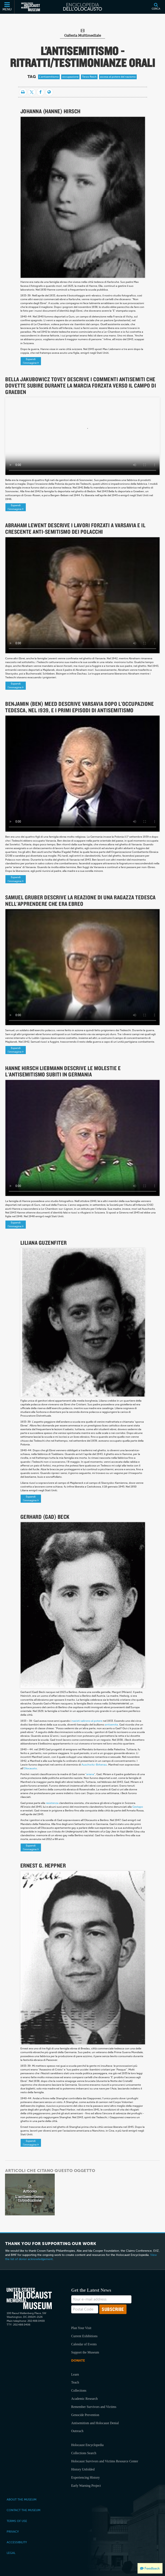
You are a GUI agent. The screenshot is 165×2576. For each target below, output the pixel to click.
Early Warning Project (86, 2485)
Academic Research (84, 2398)
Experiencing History (85, 2477)
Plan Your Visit (81, 2328)
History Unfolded (82, 2469)
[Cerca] (156, 7)
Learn (75, 2374)
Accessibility (17, 2542)
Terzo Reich (89, 76)
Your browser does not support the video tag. (82, 436)
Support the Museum (85, 2352)
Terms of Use (17, 2521)
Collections (78, 2390)
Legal (11, 2553)
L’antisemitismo (49, 76)
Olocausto (30, 1768)
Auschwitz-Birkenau (94, 1764)
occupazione (70, 76)
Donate (78, 2360)
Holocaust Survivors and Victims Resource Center (104, 2461)
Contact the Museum (23, 2510)
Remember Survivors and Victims (93, 2407)
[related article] (30, 2194)
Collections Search (83, 2453)
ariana (90, 1774)
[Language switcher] (49, 92)
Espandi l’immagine (31, 360)
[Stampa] (23, 92)
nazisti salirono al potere (87, 1720)
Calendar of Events (84, 2344)
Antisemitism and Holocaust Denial (95, 2423)
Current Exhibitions (84, 2336)
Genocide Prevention (85, 2415)
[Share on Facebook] (40, 92)
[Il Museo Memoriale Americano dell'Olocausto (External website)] (30, 7)
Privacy (13, 2531)
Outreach (77, 2431)
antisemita (111, 1724)
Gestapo (137, 1806)
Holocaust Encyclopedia (87, 2445)
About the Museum (21, 2499)
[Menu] (7, 7)
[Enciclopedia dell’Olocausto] (82, 7)
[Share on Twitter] (31, 92)
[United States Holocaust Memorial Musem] (29, 2298)
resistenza (52, 1803)
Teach (75, 2382)
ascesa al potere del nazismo (118, 76)
